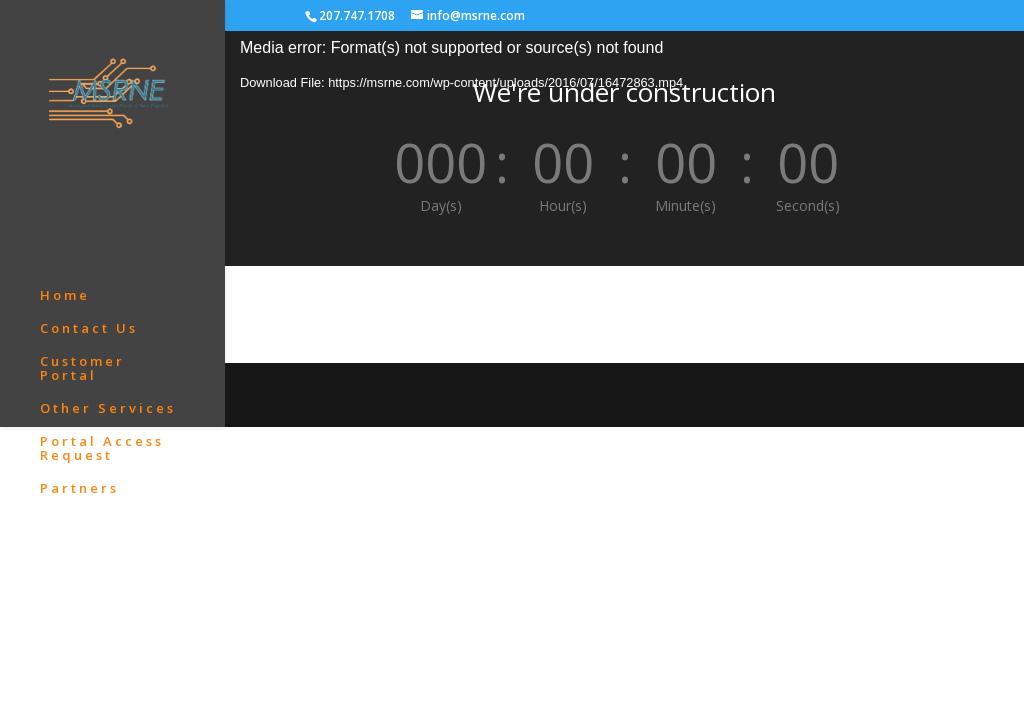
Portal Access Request (102, 318)
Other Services (108, 278)
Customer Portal (82, 238)
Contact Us (89, 198)
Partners (79, 358)
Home (65, 165)
